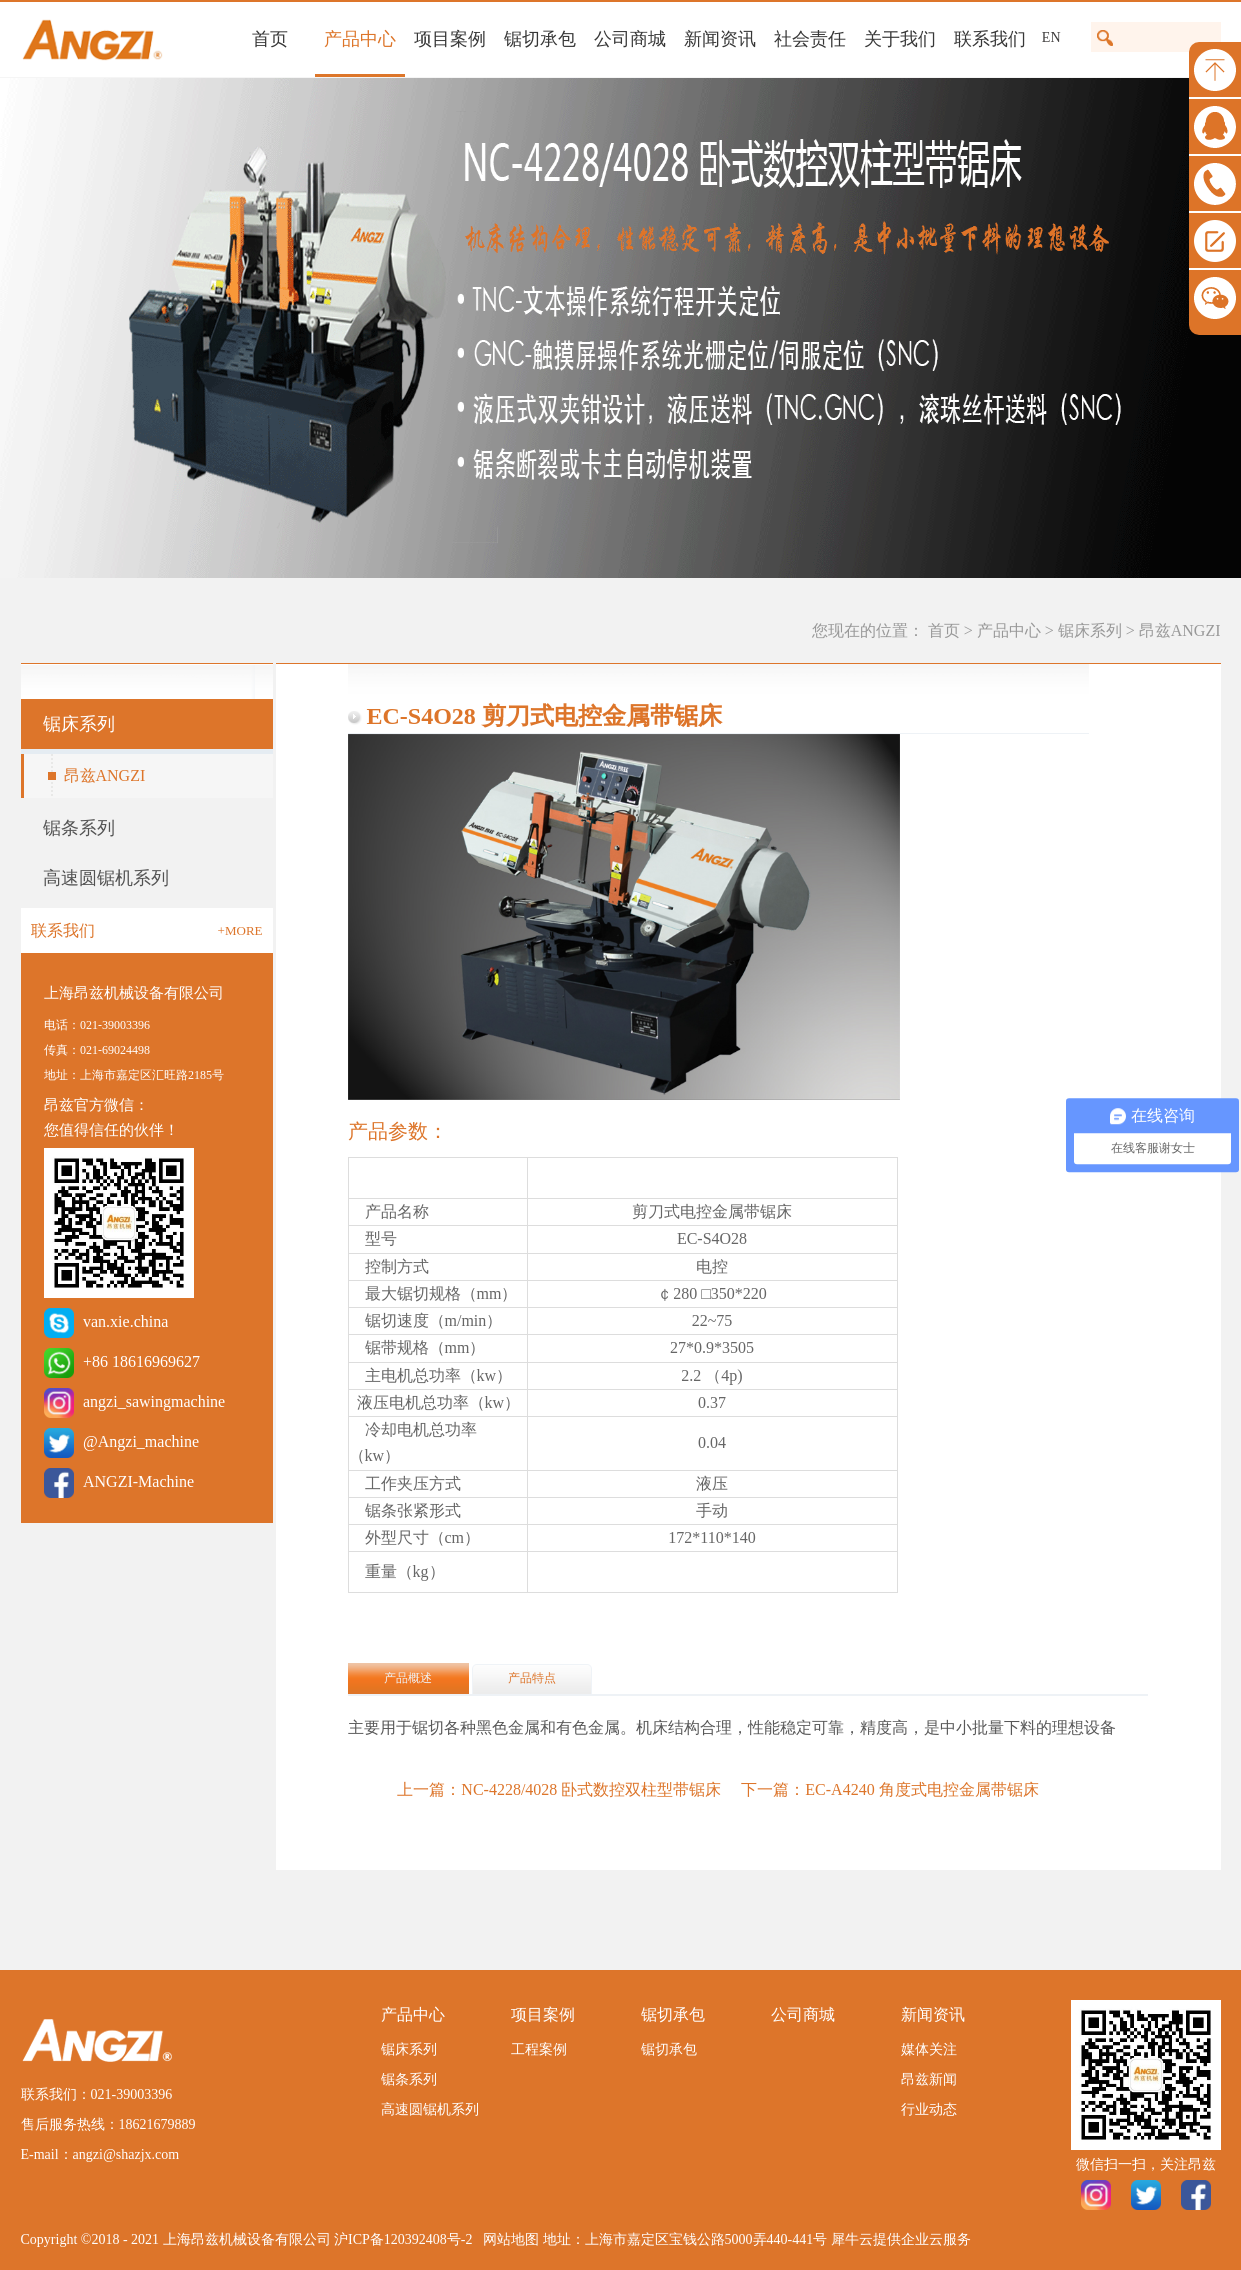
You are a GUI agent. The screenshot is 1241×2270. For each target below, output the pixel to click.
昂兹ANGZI (1180, 630)
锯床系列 (1090, 630)
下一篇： (889, 1789)
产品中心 (1009, 630)
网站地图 (507, 2239)
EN (1051, 37)
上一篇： (559, 1789)
